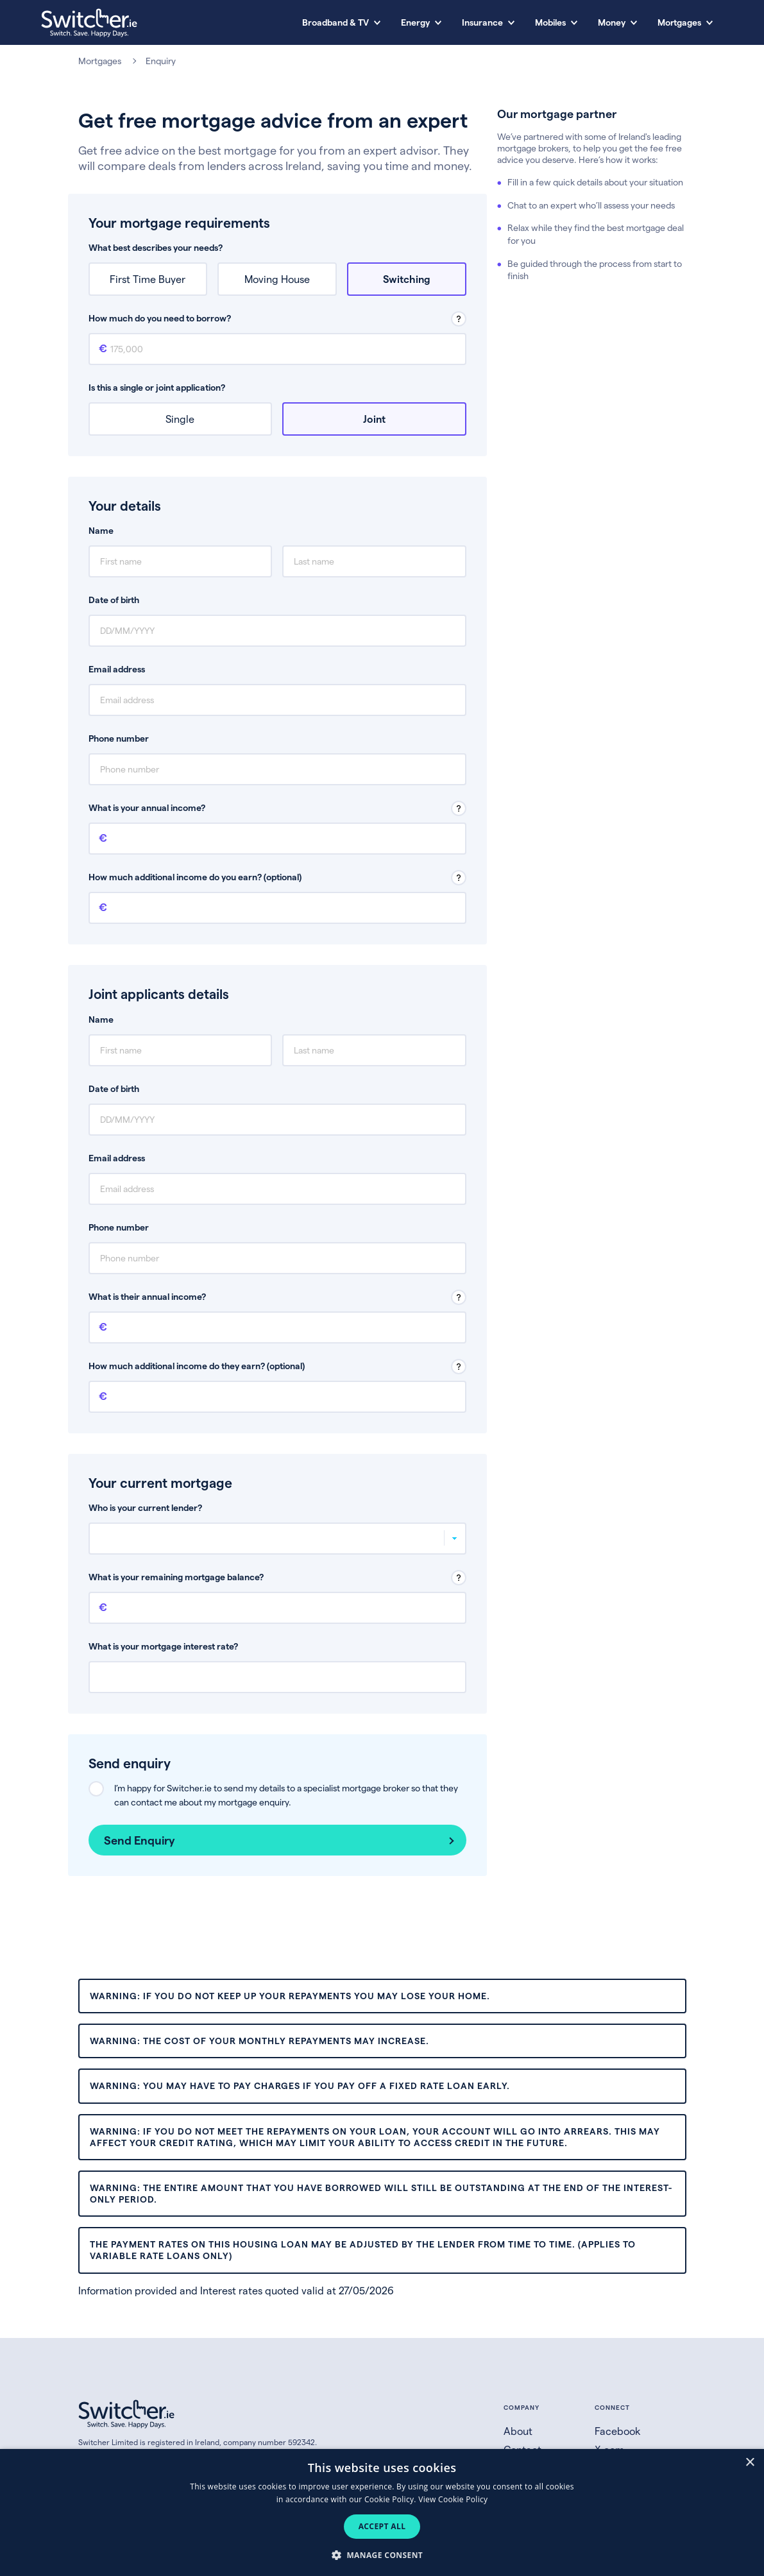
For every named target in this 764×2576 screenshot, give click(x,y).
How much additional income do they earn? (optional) (197, 1365)
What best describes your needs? (156, 247)
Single (180, 419)
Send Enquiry (139, 1840)
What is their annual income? (147, 1296)
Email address (117, 668)
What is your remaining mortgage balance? (176, 1576)
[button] (382, 2554)
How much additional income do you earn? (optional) (195, 876)
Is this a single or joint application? (157, 387)
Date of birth (114, 599)
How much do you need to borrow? (160, 317)
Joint (374, 419)
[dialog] (382, 2512)
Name (101, 530)
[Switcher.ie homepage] (89, 22)
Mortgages (99, 60)
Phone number (119, 738)
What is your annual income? (147, 807)
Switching (406, 279)
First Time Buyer (147, 279)
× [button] (749, 2463)
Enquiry (161, 60)
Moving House (277, 279)
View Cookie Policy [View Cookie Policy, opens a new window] (453, 2499)
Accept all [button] (382, 2526)
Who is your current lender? (145, 1507)
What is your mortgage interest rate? (163, 1646)
